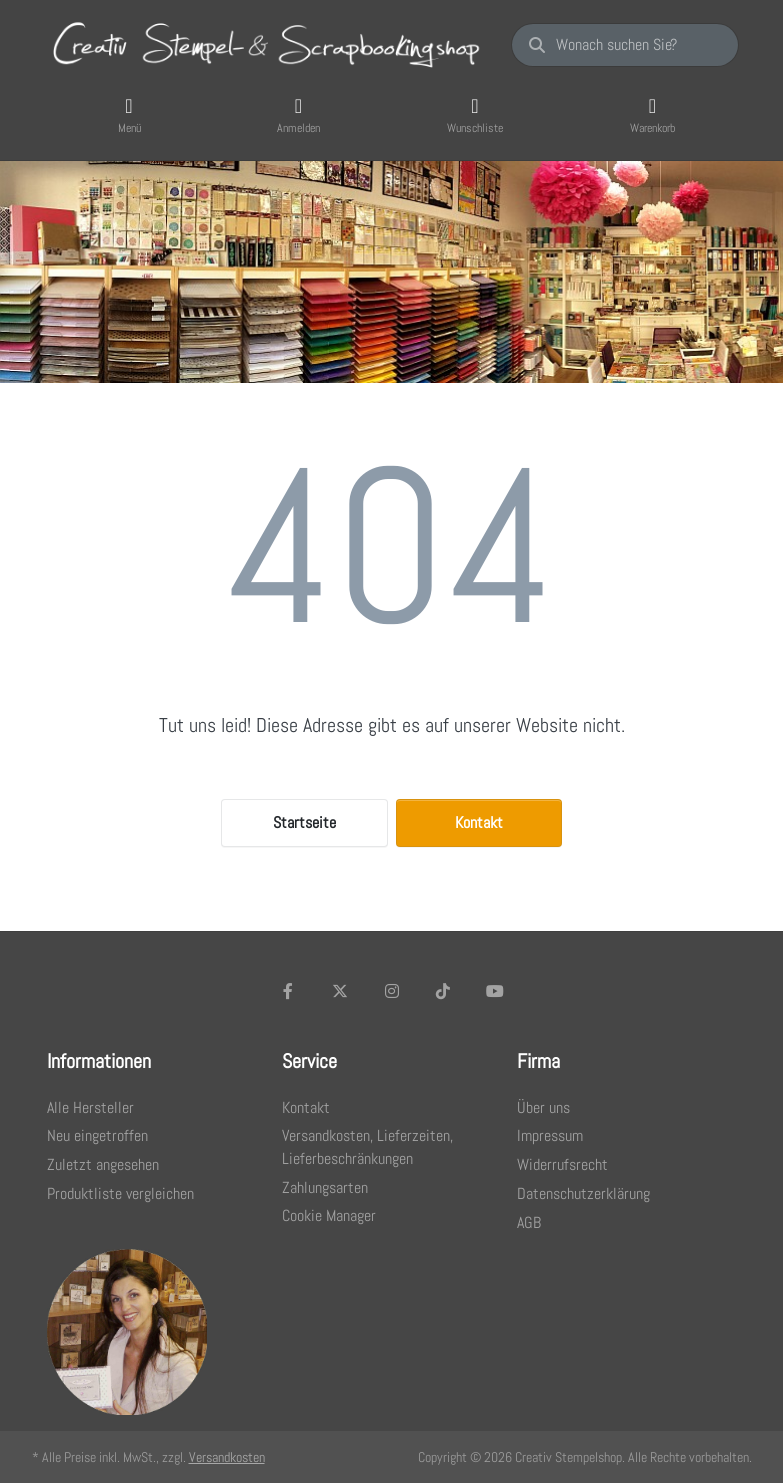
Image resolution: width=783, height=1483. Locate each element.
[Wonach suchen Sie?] (624, 45)
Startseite (304, 822)
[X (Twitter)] (340, 991)
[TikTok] (443, 991)
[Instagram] (392, 991)
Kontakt (479, 822)
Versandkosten (227, 1457)
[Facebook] (289, 991)
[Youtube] (495, 991)
